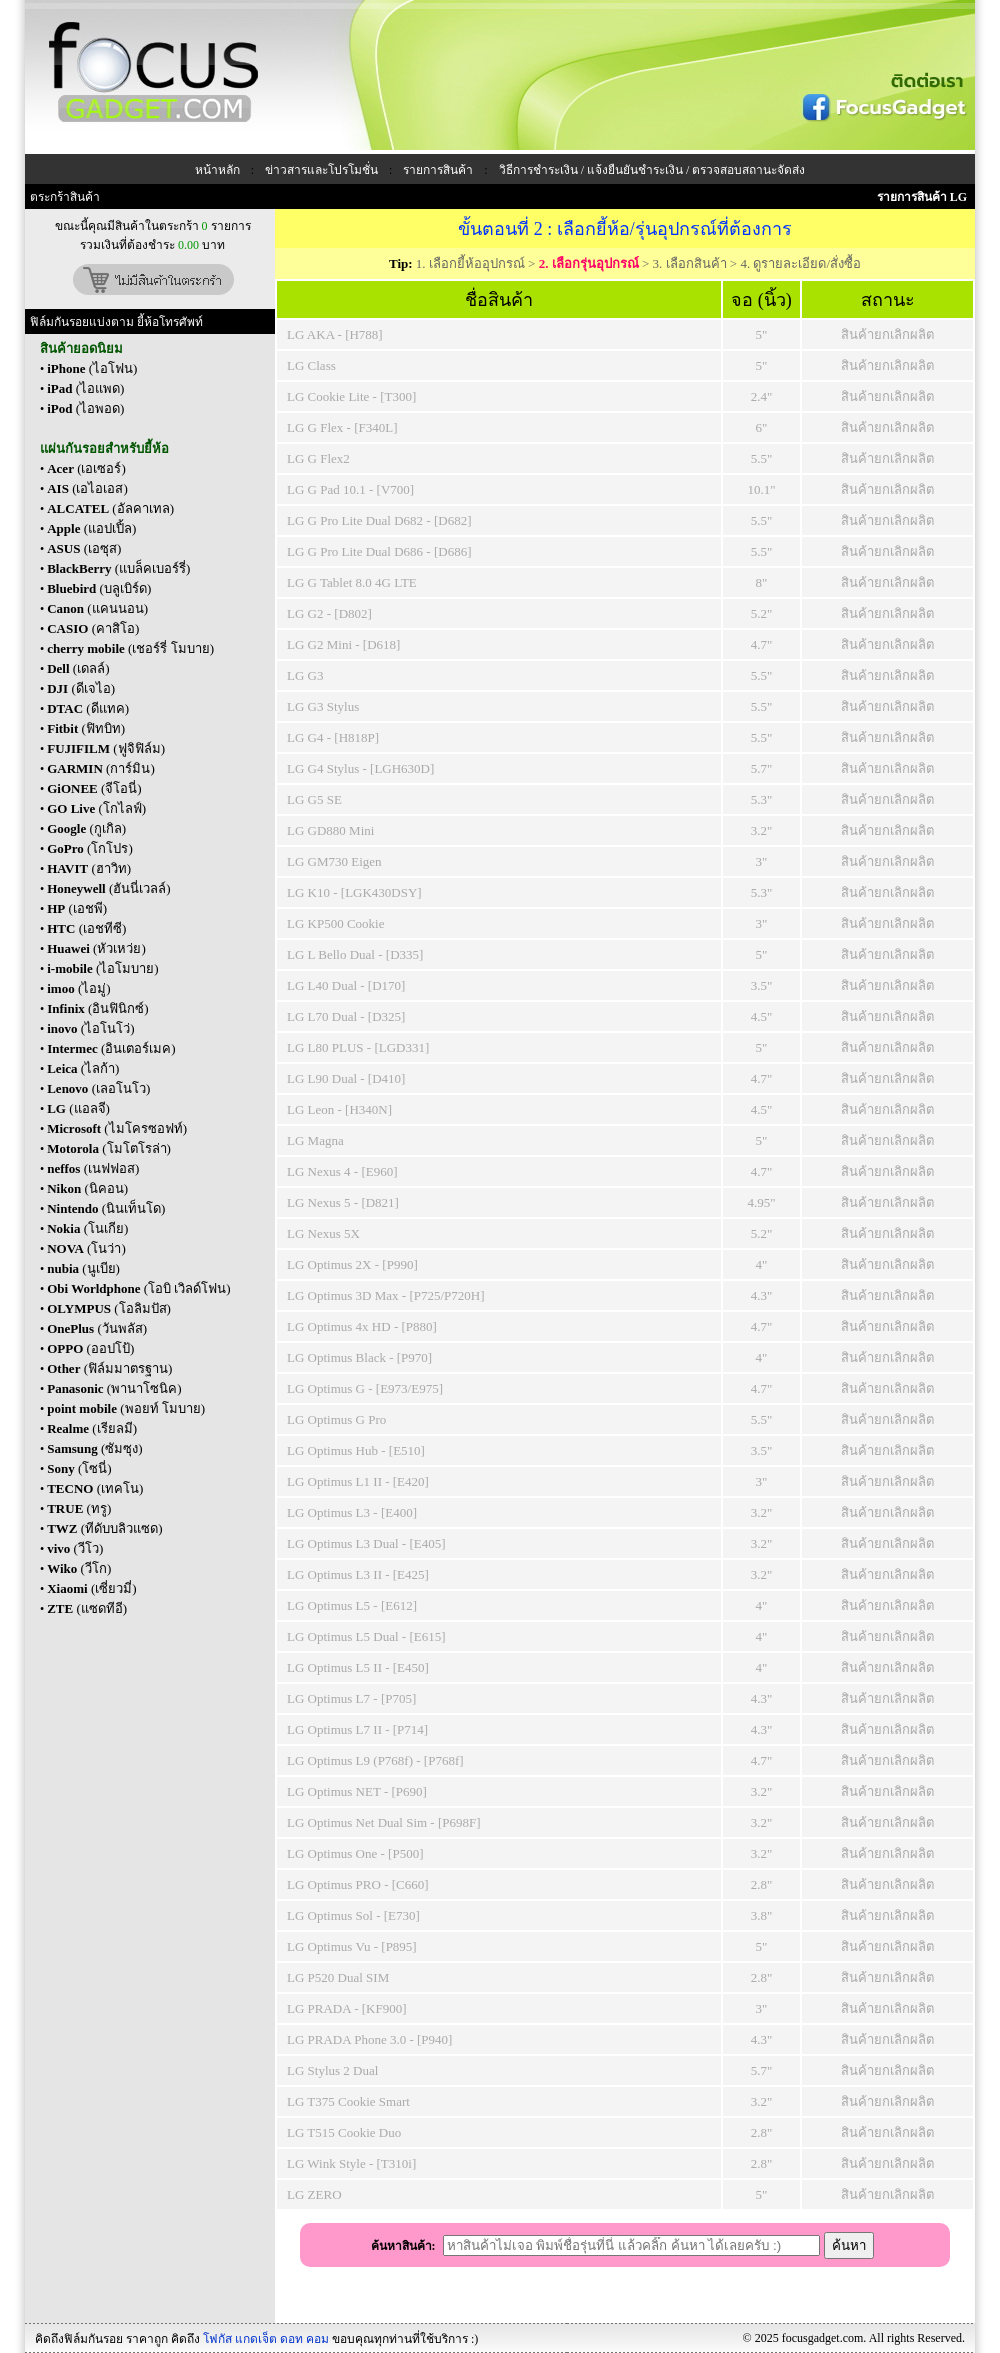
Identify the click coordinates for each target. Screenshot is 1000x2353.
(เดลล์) (78, 668)
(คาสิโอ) (93, 628)
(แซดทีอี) (87, 1608)
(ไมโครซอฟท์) (117, 1128)
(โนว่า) (86, 1248)
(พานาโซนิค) (114, 1388)
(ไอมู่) (78, 988)
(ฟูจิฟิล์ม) (106, 748)
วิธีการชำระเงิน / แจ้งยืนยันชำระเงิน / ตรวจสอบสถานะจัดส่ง (652, 170)
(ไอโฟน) (92, 368)
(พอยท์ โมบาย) (126, 1408)
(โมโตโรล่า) (109, 1148)
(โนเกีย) (87, 1228)
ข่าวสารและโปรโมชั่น (321, 170)
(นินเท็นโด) (106, 1208)
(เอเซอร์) (86, 468)
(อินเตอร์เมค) (111, 1048)
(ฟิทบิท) (86, 728)
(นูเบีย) (83, 1268)
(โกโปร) (90, 848)
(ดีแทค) (88, 708)
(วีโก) (79, 1568)
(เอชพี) (77, 908)
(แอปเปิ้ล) (91, 528)
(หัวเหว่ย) (96, 948)
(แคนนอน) (97, 608)
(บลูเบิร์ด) (99, 588)
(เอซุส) (84, 548)
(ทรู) (79, 1508)
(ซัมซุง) (95, 1448)
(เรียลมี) (92, 1428)
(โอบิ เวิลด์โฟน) (139, 1288)
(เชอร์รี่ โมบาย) (130, 648)
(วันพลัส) (97, 1328)
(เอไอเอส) (87, 488)
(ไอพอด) (85, 408)
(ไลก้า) (83, 1068)
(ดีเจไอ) (81, 688)
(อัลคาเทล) (110, 508)
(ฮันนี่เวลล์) (108, 888)
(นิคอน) (87, 1188)
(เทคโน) (95, 1488)
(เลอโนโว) (98, 1088)
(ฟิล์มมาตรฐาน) (109, 1368)
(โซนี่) (79, 1468)
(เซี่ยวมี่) (91, 1588)
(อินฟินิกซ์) (98, 1008)
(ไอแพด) (85, 388)
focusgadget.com (823, 2338)
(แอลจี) (78, 1108)
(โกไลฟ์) (96, 808)
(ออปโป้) (90, 1348)
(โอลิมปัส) (109, 1308)
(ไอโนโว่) (90, 1028)
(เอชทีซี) (86, 928)
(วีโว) (75, 1548)
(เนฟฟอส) (93, 1168)
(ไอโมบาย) (102, 968)
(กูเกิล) (86, 828)
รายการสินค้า (438, 170)
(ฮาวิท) (89, 868)
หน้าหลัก (217, 170)
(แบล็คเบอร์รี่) (118, 568)
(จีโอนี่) (94, 788)
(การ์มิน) (101, 768)
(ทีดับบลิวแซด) (104, 1528)
